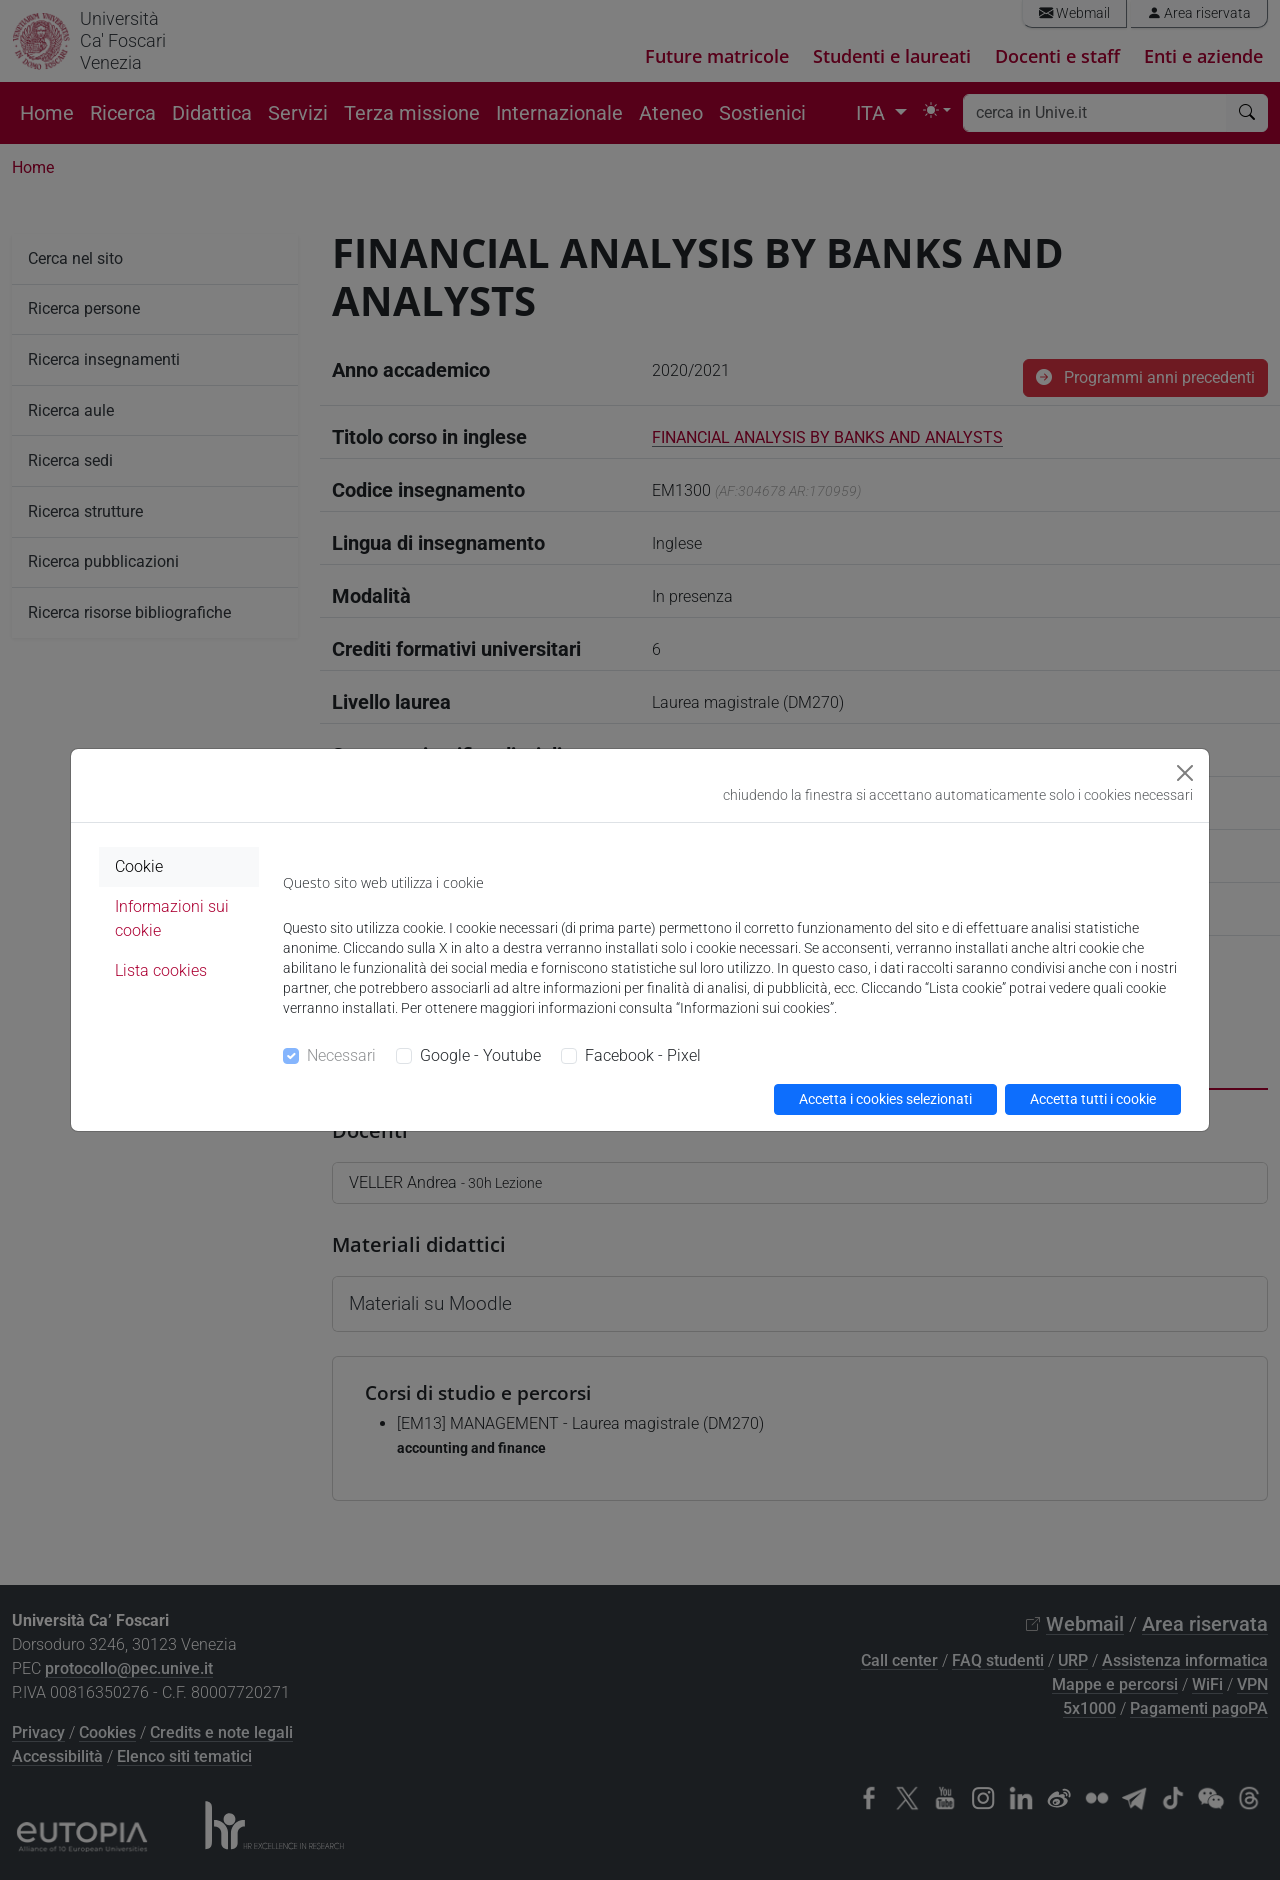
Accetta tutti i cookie (1093, 1099)
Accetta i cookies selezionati (885, 1099)
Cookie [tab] (139, 866)
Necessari (341, 1055)
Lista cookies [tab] (161, 970)
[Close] (1185, 773)
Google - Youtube (480, 1055)
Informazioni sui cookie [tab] (172, 918)
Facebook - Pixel (643, 1055)
